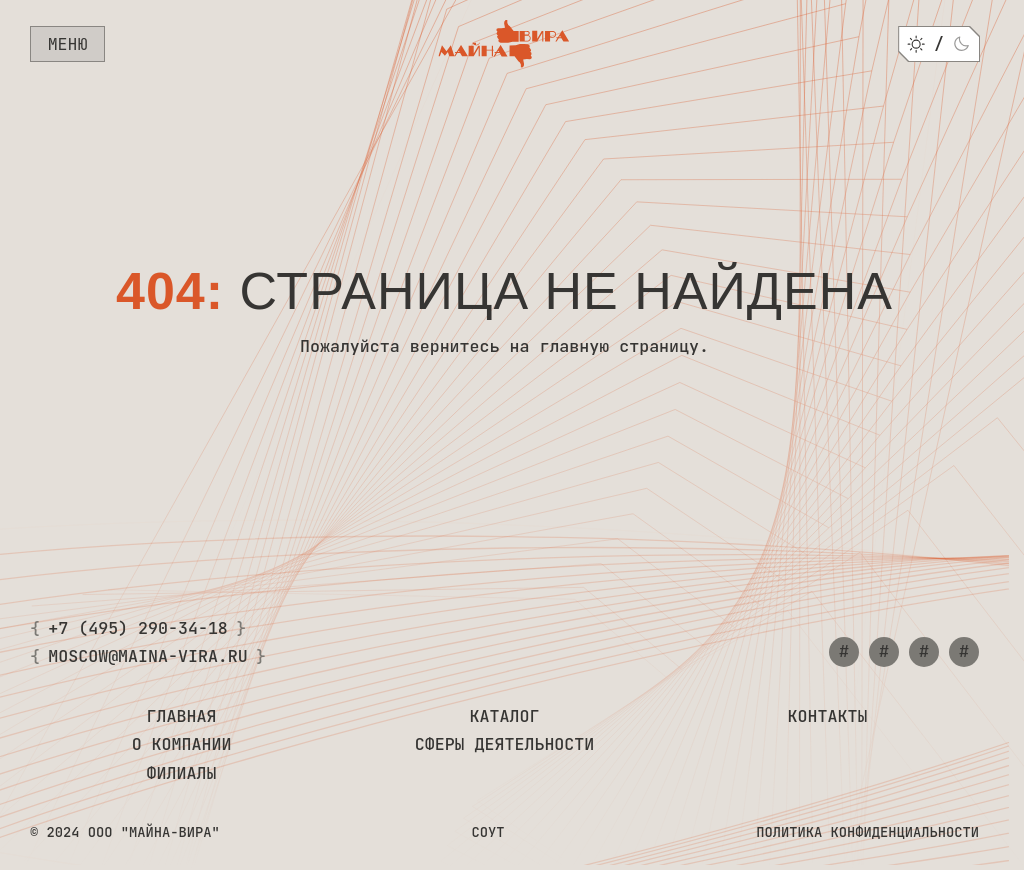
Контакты (828, 717)
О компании (182, 745)
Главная (182, 717)
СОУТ (487, 832)
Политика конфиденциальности (867, 832)
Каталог (505, 717)
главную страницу (619, 346)
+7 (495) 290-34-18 (138, 629)
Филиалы (182, 774)
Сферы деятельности (505, 745)
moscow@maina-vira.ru (148, 657)
